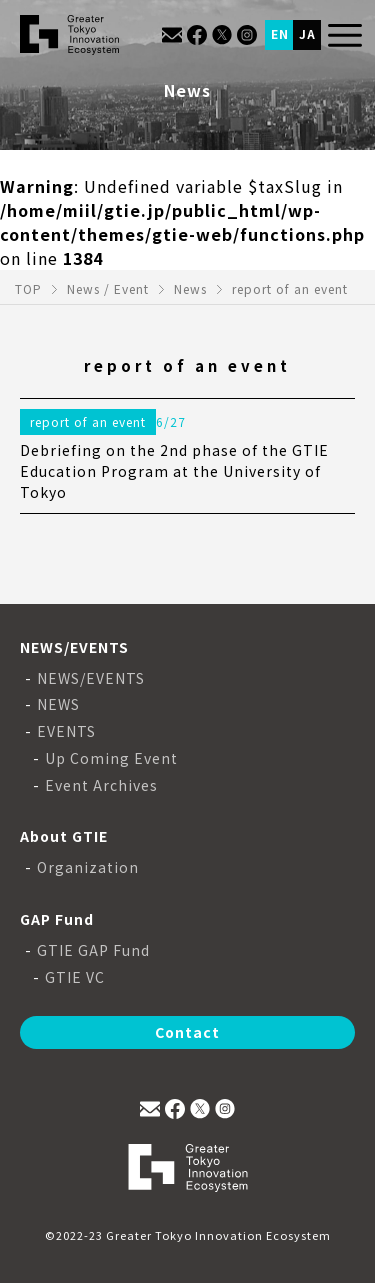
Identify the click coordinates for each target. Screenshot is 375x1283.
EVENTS (66, 731)
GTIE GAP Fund (93, 950)
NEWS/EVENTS (91, 678)
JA (307, 33)
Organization (88, 867)
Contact (187, 1032)
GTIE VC (75, 977)
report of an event (88, 421)
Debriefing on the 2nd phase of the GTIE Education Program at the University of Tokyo (174, 471)
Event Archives (101, 785)
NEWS (58, 704)
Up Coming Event (111, 758)
